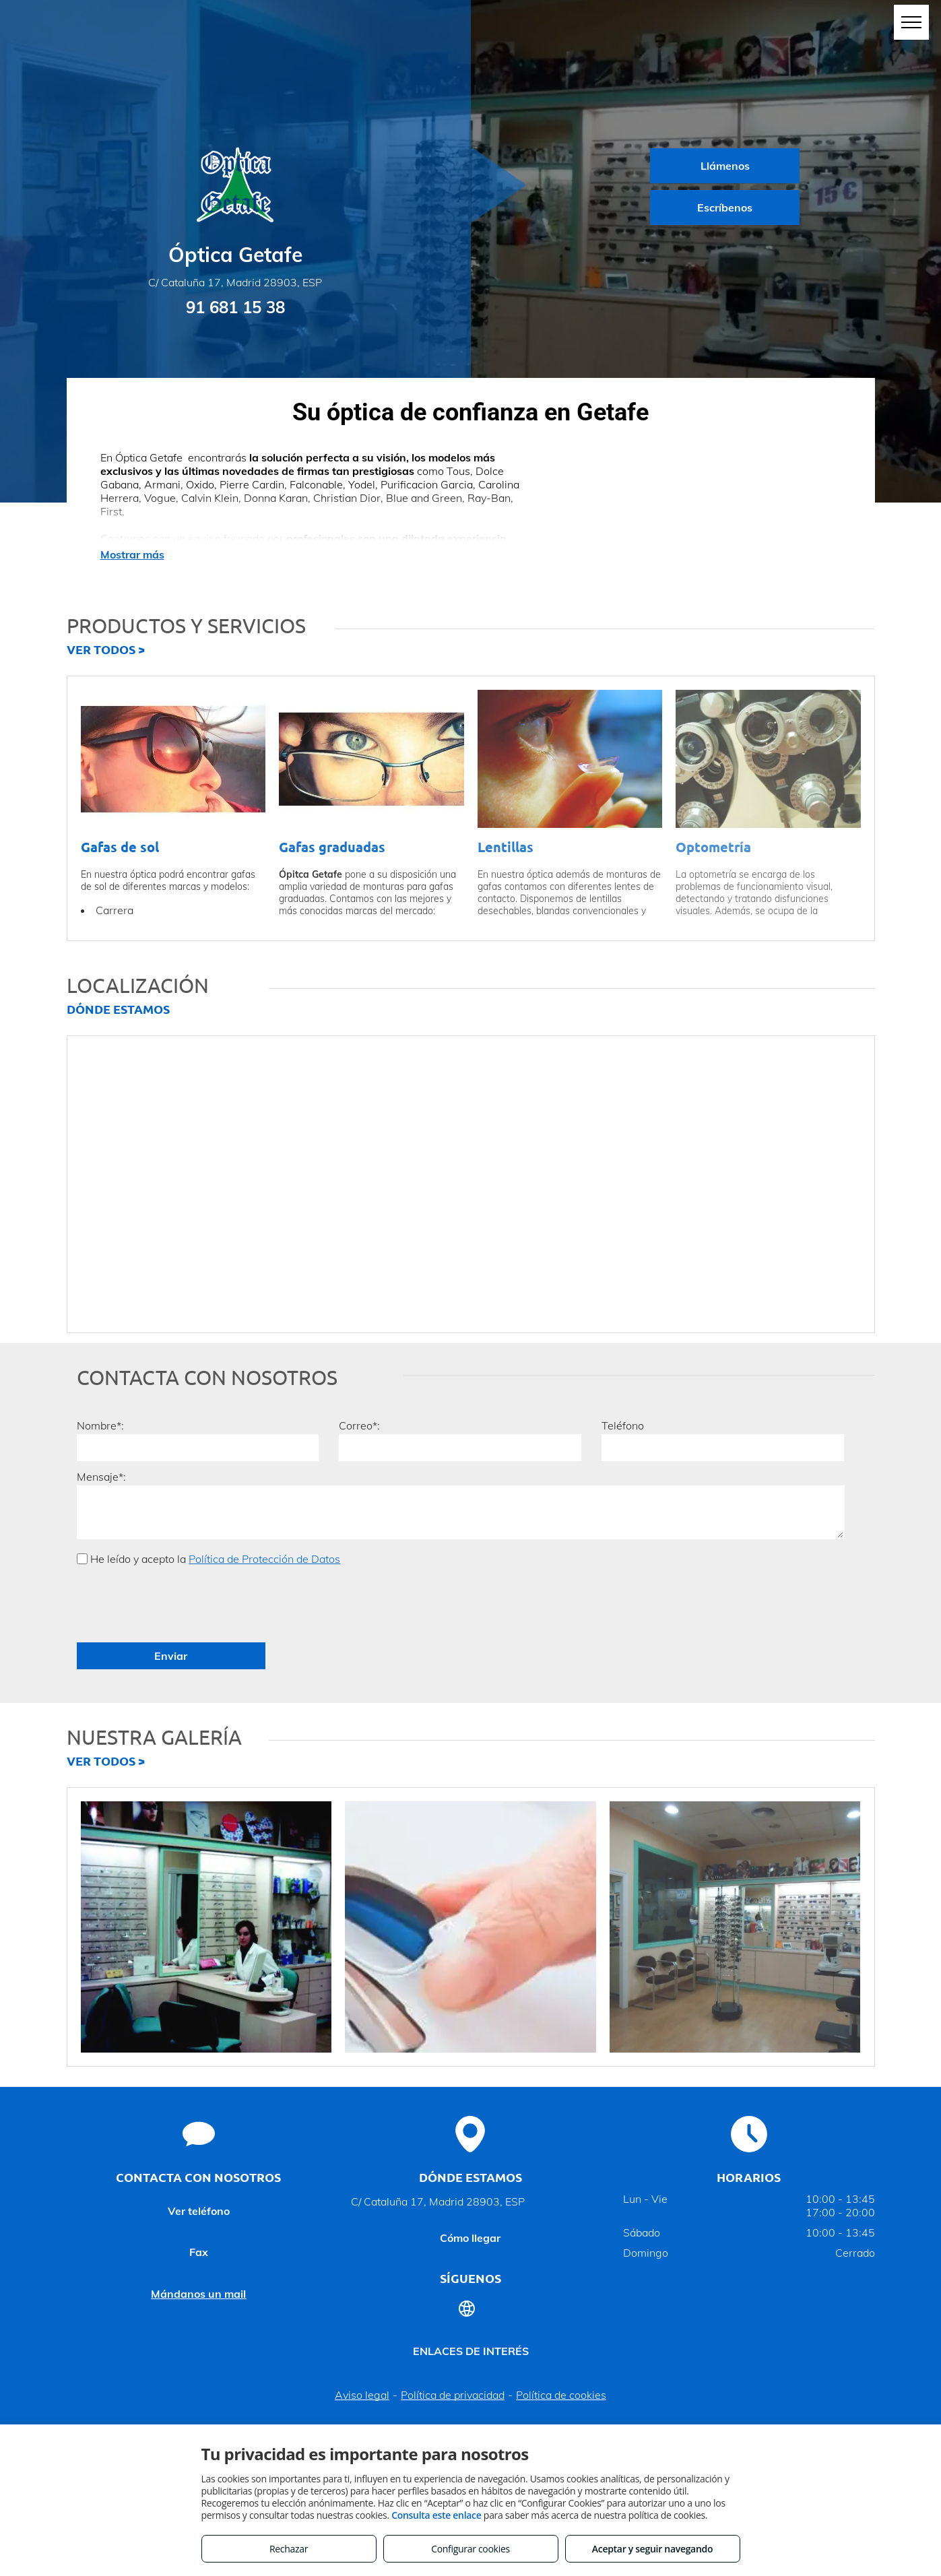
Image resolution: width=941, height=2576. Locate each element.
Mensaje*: (101, 1476)
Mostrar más (132, 554)
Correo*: (359, 1425)
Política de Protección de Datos (264, 1559)
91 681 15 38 (235, 307)
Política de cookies (561, 2335)
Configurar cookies (470, 2548)
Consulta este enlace (436, 2515)
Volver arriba (471, 2377)
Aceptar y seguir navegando (652, 2548)
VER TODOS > (106, 649)
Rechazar (288, 2548)
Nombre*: (100, 1425)
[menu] (911, 22)
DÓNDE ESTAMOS (118, 1009)
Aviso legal (362, 2335)
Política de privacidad (453, 2335)
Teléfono (623, 1425)
